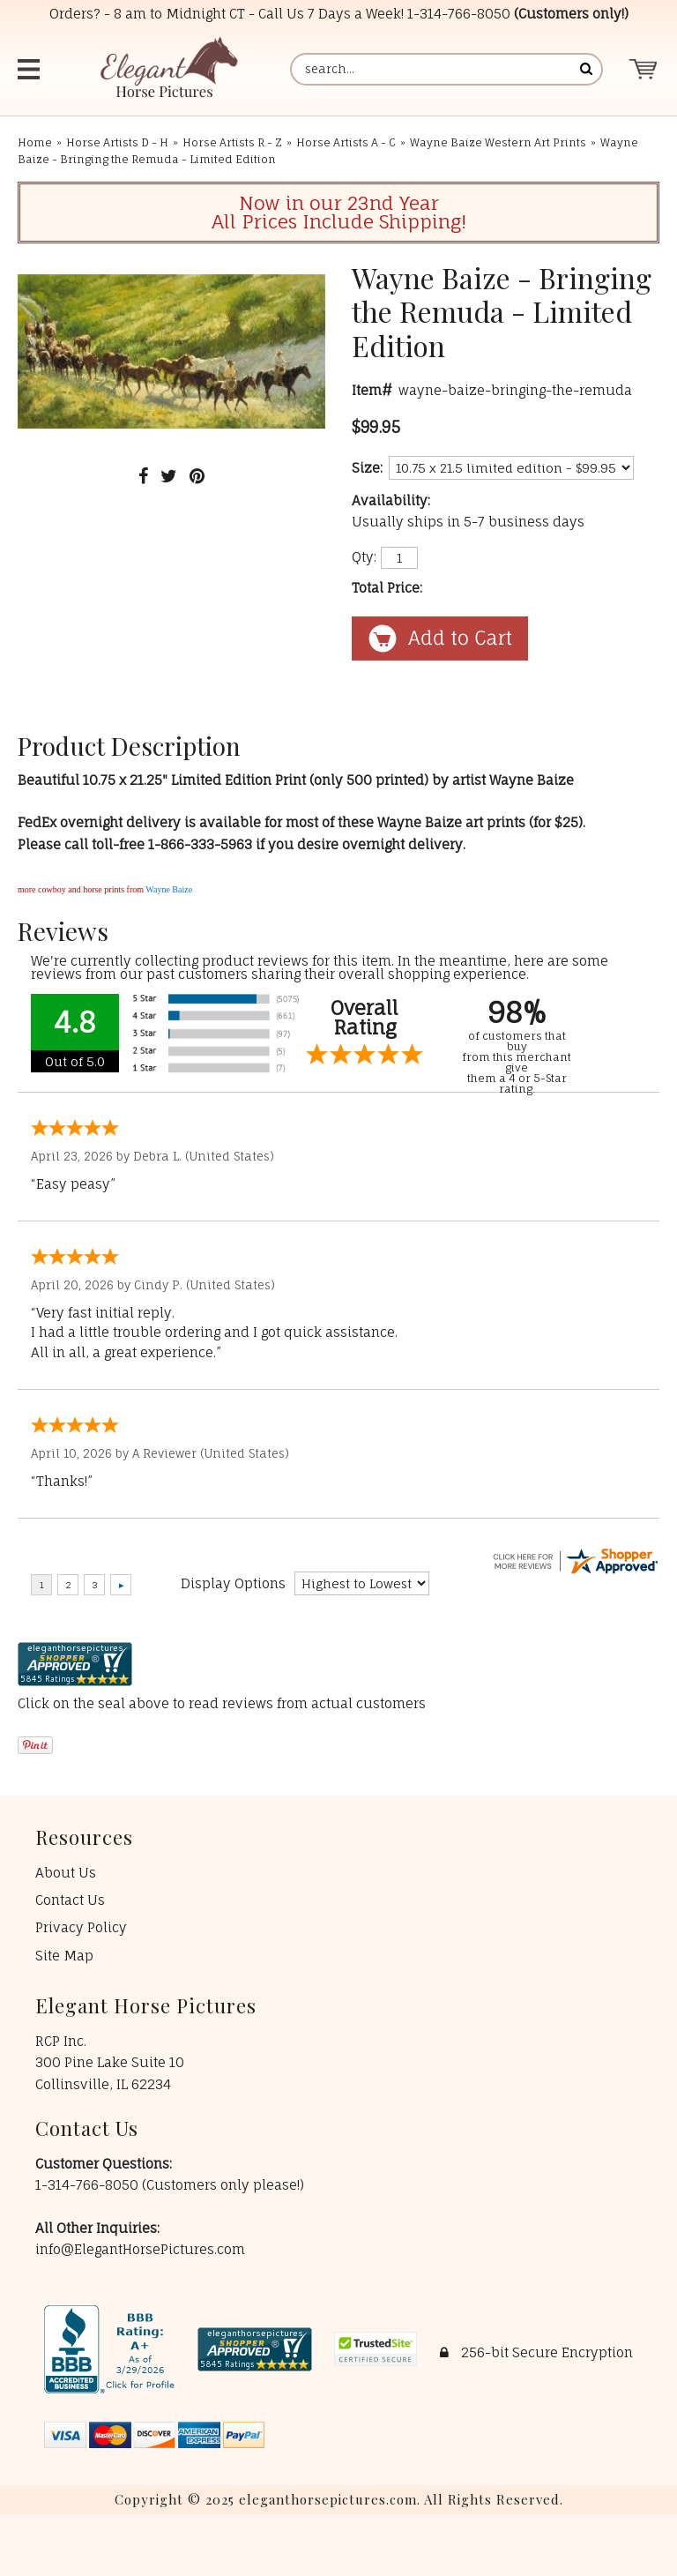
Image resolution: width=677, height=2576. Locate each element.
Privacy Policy (81, 1927)
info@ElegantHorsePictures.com (140, 2249)
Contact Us (70, 1900)
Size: (367, 467)
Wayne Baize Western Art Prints (498, 142)
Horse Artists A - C (346, 142)
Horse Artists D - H (117, 142)
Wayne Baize (168, 889)
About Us (65, 1872)
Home (35, 142)
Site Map (64, 1955)
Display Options (233, 1583)
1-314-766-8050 (458, 13)
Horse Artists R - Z (232, 142)
